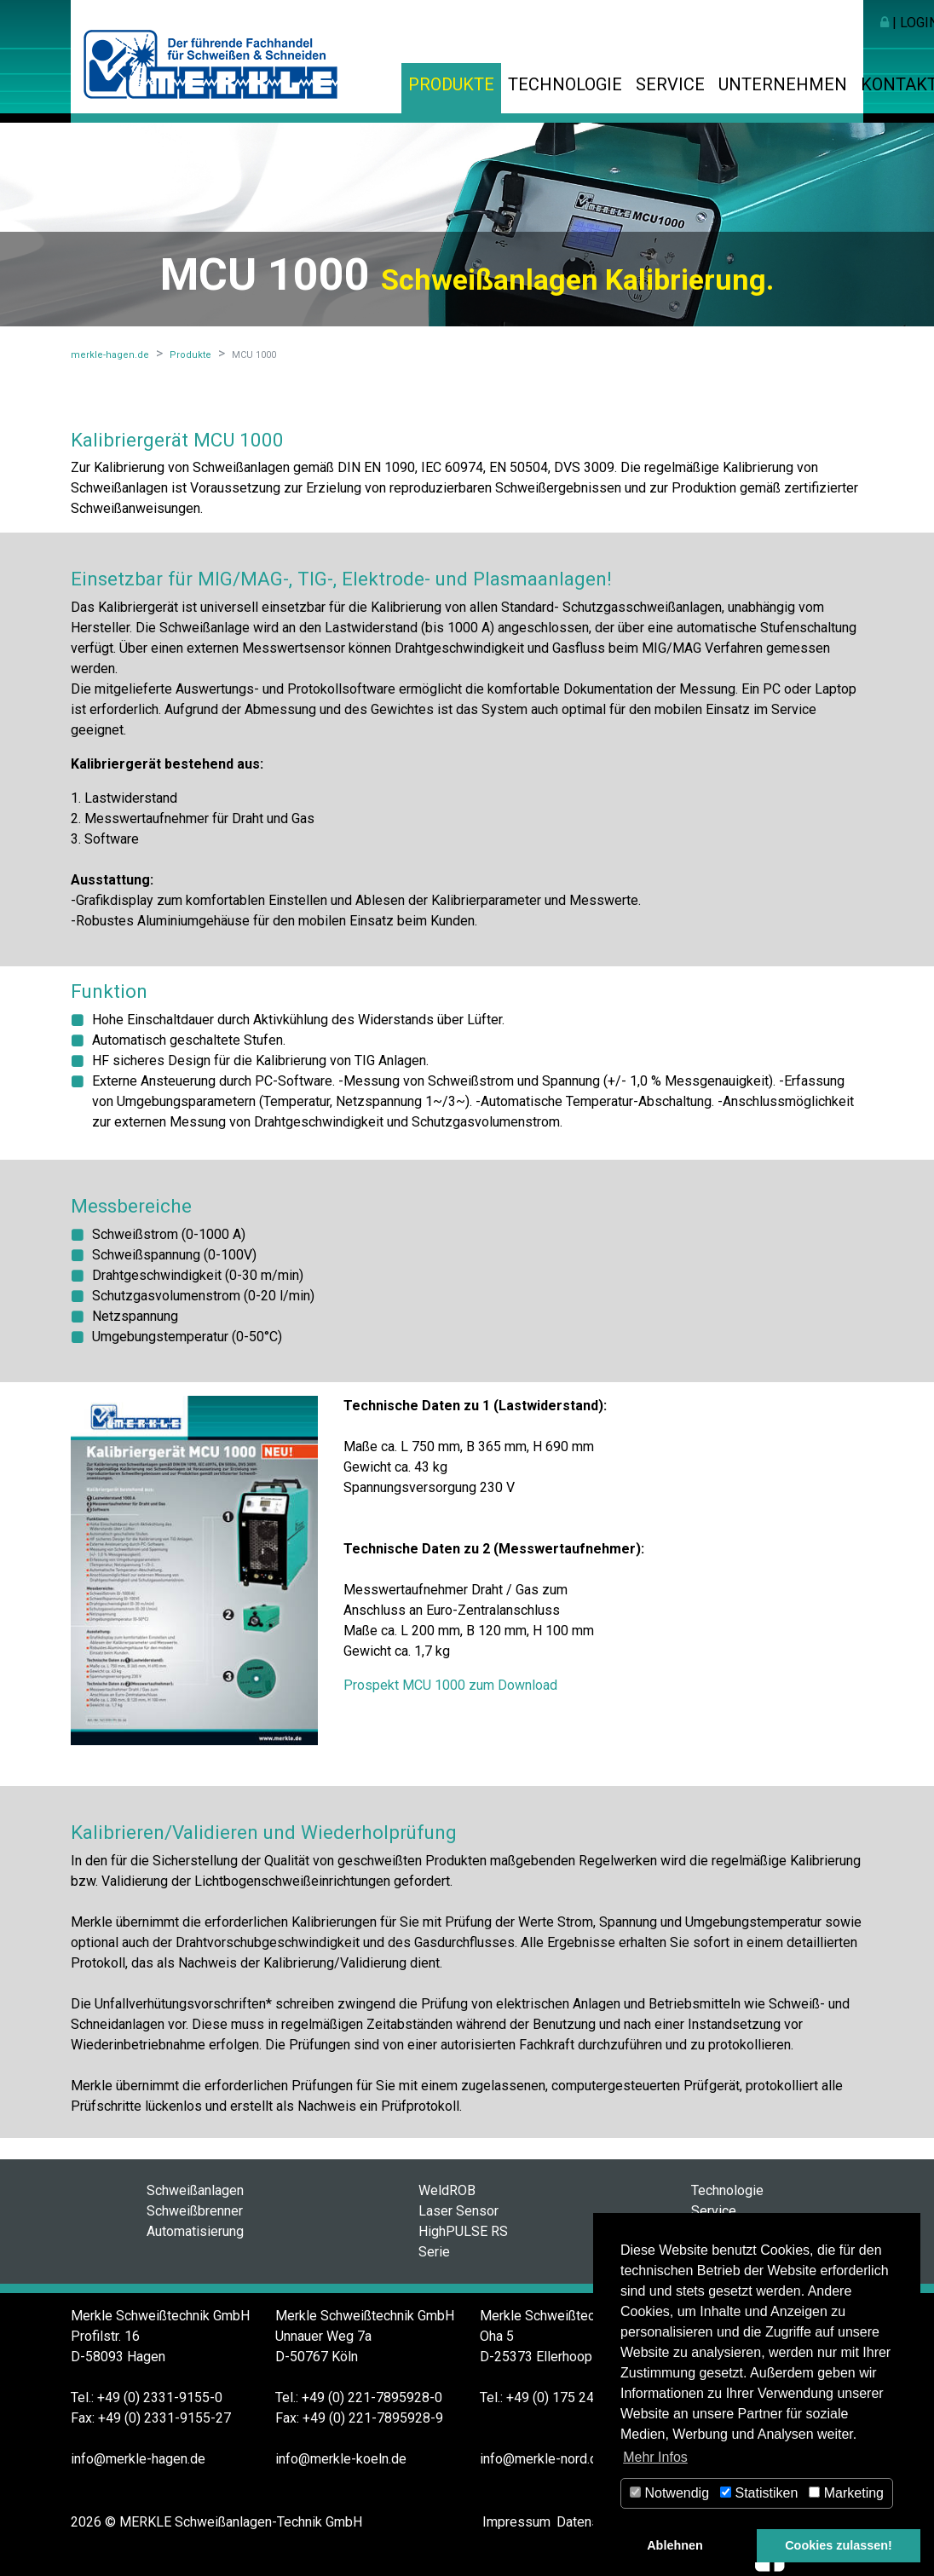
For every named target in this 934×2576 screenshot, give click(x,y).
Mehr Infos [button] (655, 2457)
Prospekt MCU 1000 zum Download (450, 1685)
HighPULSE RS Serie (463, 2241)
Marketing (846, 2493)
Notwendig (669, 2493)
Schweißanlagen (195, 2190)
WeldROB (447, 2190)
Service (670, 84)
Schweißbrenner (195, 2211)
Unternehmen (782, 84)
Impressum (516, 2522)
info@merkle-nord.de (542, 2459)
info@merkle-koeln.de (340, 2459)
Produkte (451, 84)
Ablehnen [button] (675, 2545)
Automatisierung (195, 2231)
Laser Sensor (458, 2211)
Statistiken (759, 2493)
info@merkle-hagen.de (138, 2459)
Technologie (565, 84)
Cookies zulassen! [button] (838, 2545)
